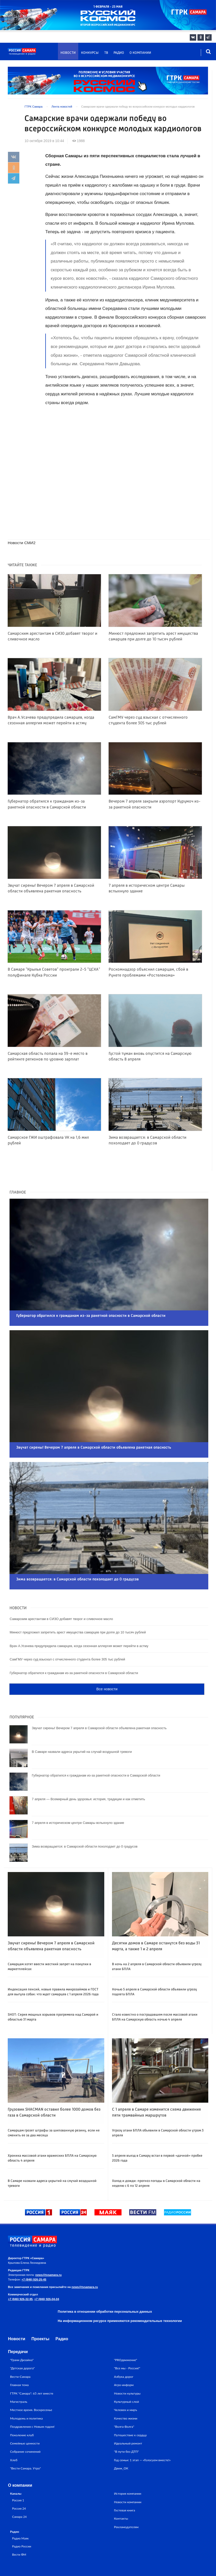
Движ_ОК (121, 2440)
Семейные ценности (25, 2415)
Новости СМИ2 (22, 543)
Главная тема (19, 2357)
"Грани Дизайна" (22, 2332)
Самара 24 (19, 2488)
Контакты (121, 2491)
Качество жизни (125, 2390)
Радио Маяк (20, 2510)
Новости (68, 53)
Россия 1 (18, 2472)
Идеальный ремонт (128, 2415)
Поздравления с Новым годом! (32, 2398)
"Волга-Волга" (124, 2398)
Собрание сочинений (25, 2424)
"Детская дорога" (22, 2340)
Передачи (18, 2323)
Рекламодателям (126, 2499)
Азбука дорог (123, 2349)
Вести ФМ (19, 2526)
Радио (119, 53)
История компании (127, 2465)
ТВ (106, 53)
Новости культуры (127, 2365)
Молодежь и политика (26, 2390)
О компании (140, 53)
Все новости (106, 1661)
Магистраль (18, 2373)
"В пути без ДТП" (126, 2424)
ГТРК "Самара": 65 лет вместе (31, 2365)
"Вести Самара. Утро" (25, 2440)
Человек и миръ (125, 2382)
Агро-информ (124, 2357)
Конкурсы (90, 53)
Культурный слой (126, 2373)
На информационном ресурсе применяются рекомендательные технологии (120, 2293)
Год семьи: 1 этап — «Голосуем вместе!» (142, 2432)
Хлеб (14, 2432)
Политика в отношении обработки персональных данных (105, 2283)
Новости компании (127, 2474)
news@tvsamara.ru (48, 2246)
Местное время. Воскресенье (31, 2382)
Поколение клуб (22, 2407)
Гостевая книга (124, 2482)
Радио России (21, 2518)
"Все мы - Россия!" (127, 2340)
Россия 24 (19, 2480)
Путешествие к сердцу (130, 2407)
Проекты (40, 2311)
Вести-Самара (20, 2349)
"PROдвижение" (125, 2332)
